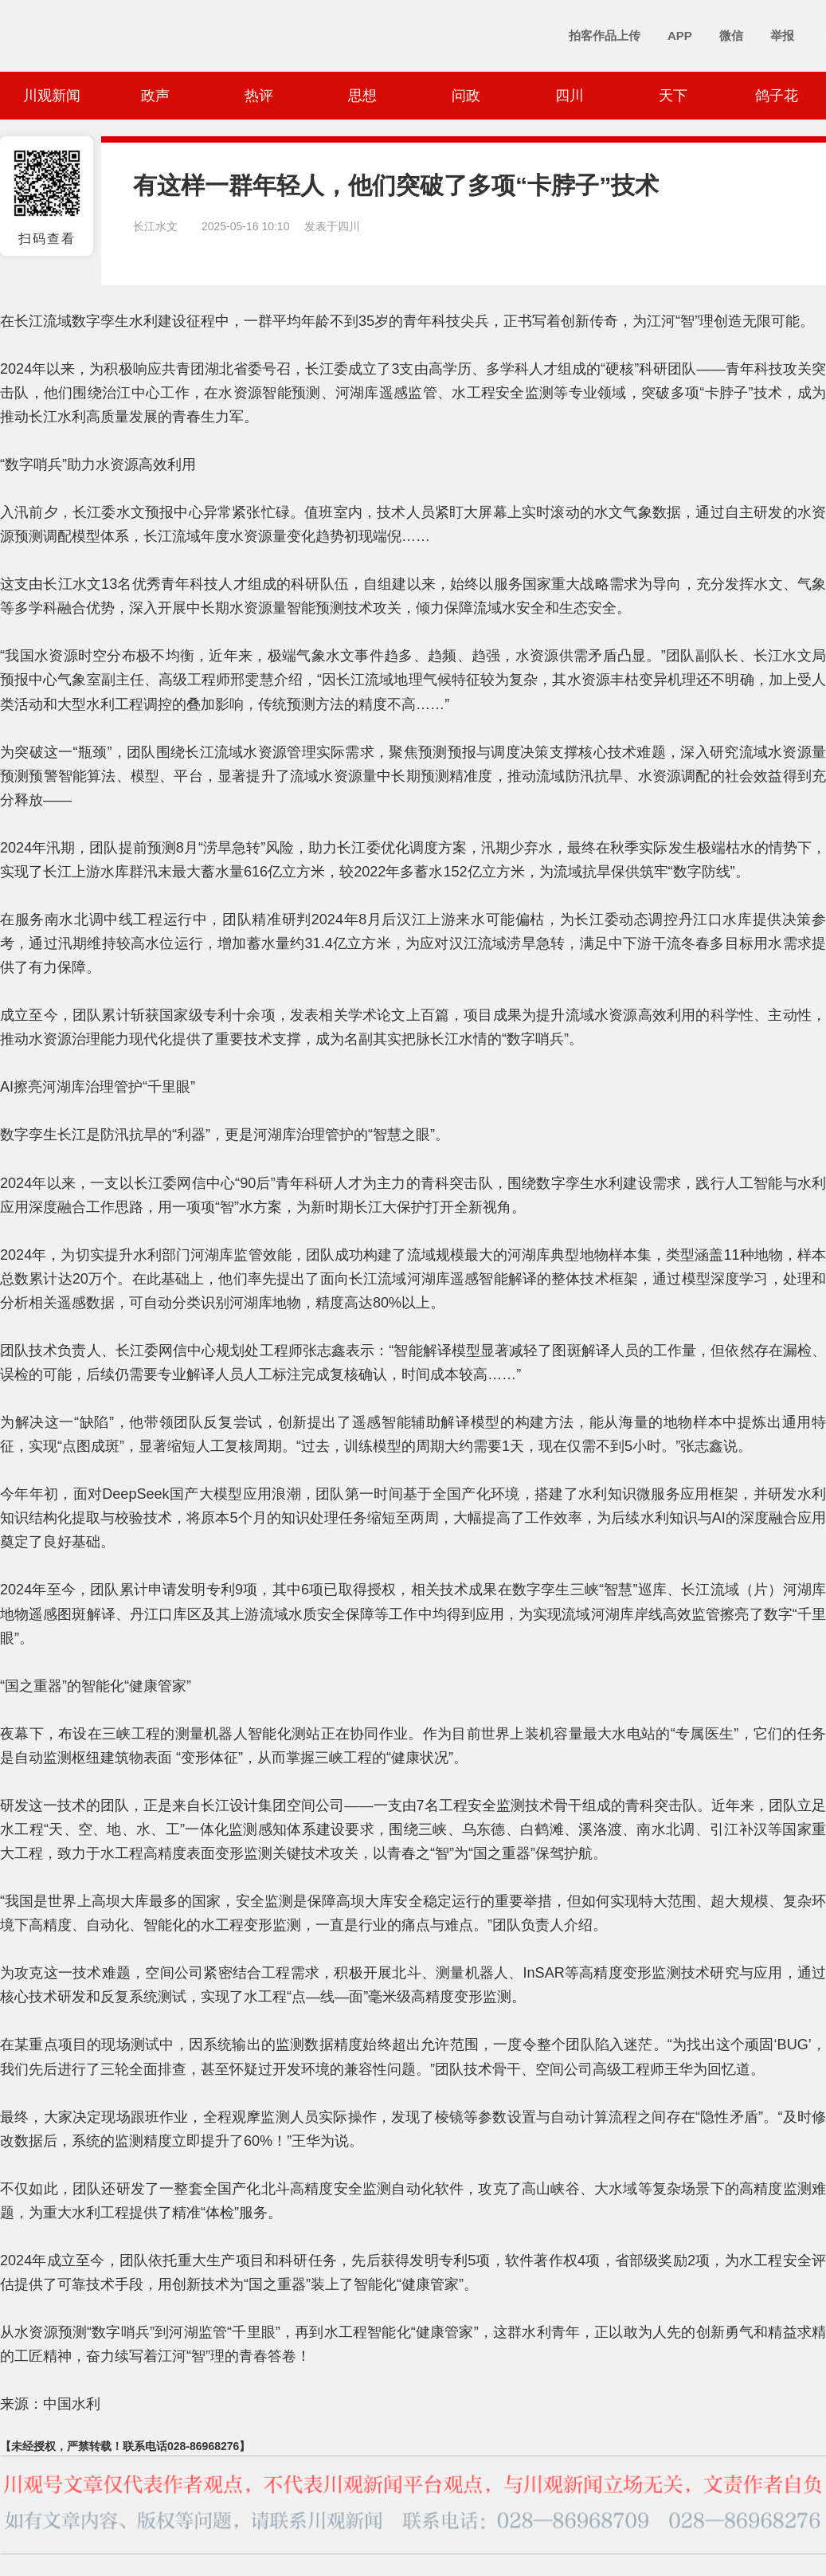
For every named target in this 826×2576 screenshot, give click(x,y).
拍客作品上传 (604, 35)
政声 (155, 96)
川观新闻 (51, 96)
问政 (466, 96)
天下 (673, 96)
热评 (259, 96)
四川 (569, 96)
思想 (362, 96)
